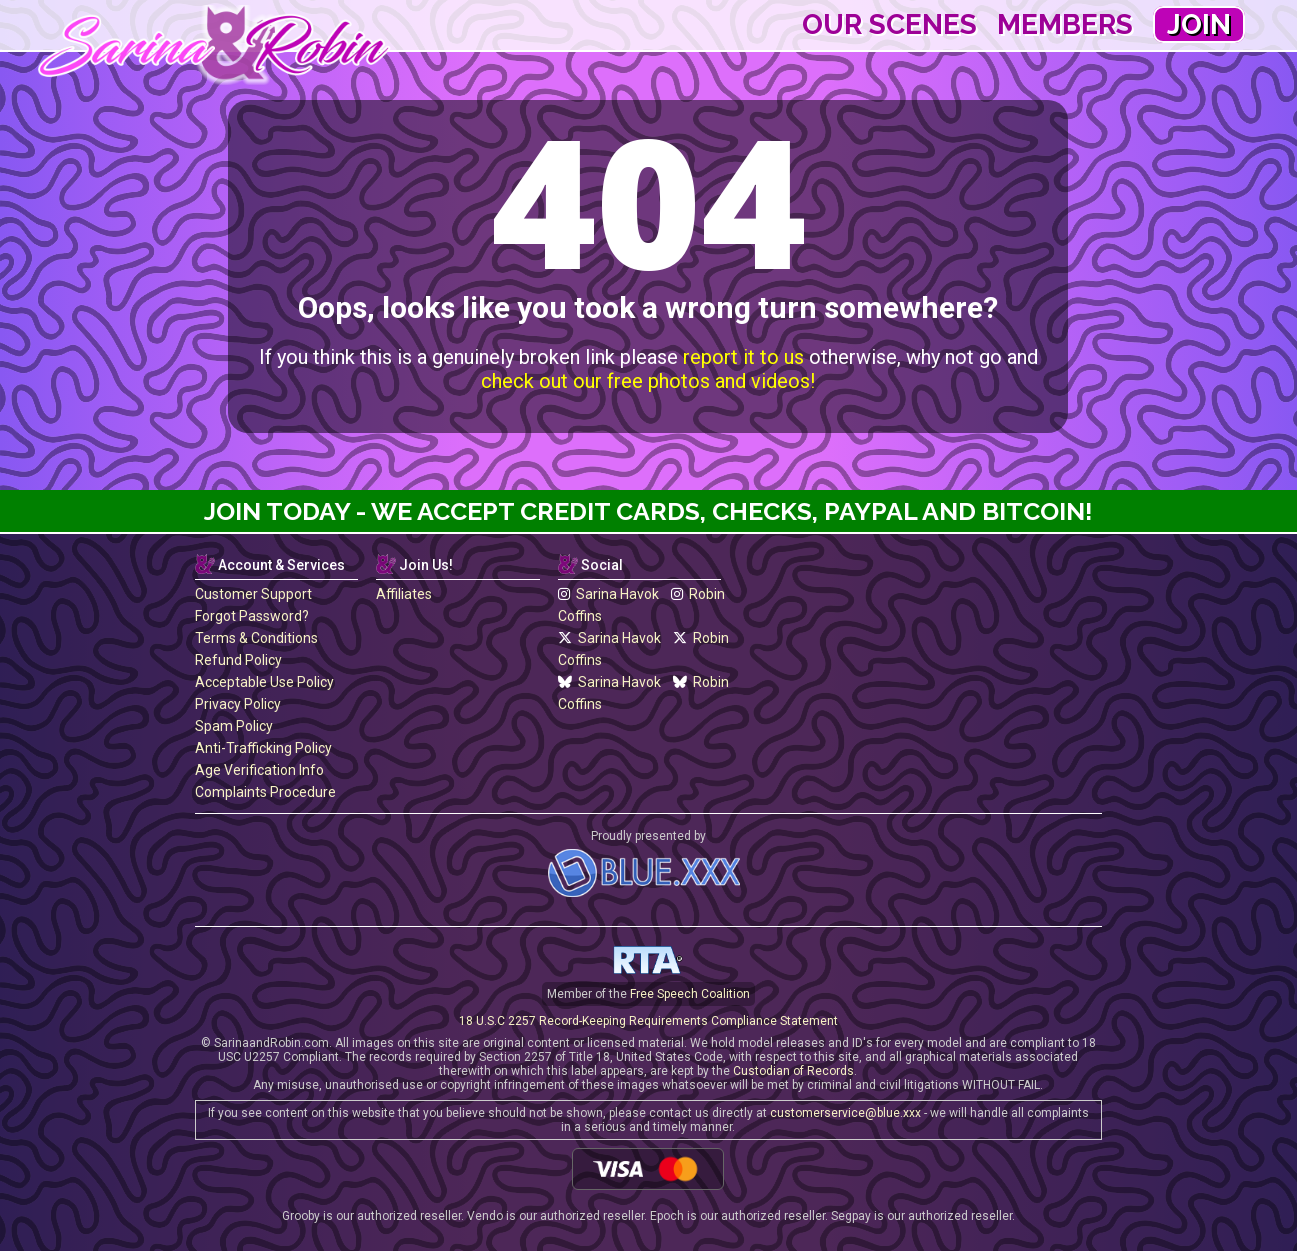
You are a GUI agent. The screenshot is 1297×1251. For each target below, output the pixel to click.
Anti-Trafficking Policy (263, 748)
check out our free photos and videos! (648, 381)
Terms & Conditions (256, 638)
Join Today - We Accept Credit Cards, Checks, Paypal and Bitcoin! (648, 511)
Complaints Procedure (265, 792)
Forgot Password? (252, 616)
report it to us (743, 357)
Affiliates (404, 594)
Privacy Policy (238, 704)
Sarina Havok (608, 594)
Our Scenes (889, 24)
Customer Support (253, 594)
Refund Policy (238, 660)
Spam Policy (234, 726)
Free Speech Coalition (690, 994)
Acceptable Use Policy (264, 682)
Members (1065, 24)
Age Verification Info (259, 770)
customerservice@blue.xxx (845, 1113)
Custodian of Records (793, 1071)
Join (1199, 24)
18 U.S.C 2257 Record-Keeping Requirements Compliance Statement (648, 1021)
